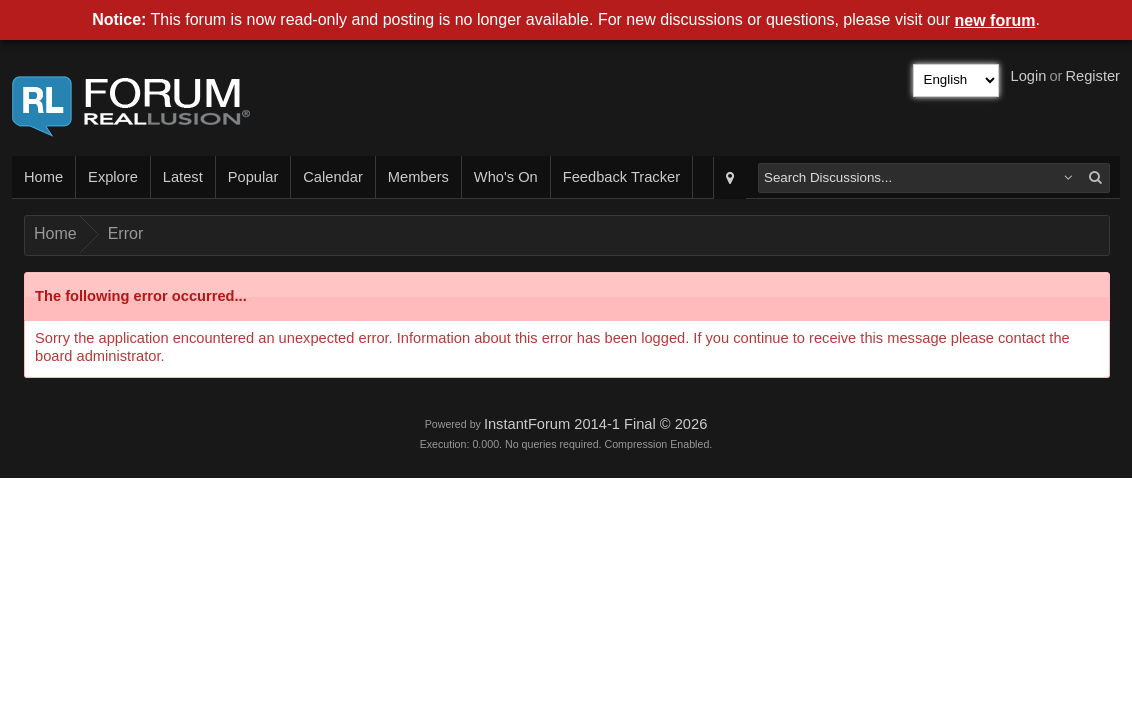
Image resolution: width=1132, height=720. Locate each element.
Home (43, 177)
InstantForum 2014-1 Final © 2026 (595, 424)
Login (1029, 76)
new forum (995, 20)
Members (418, 177)
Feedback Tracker (621, 177)
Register (1092, 76)
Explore (113, 177)
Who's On (506, 177)
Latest (183, 177)
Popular (253, 177)
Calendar (332, 177)
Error (126, 233)
